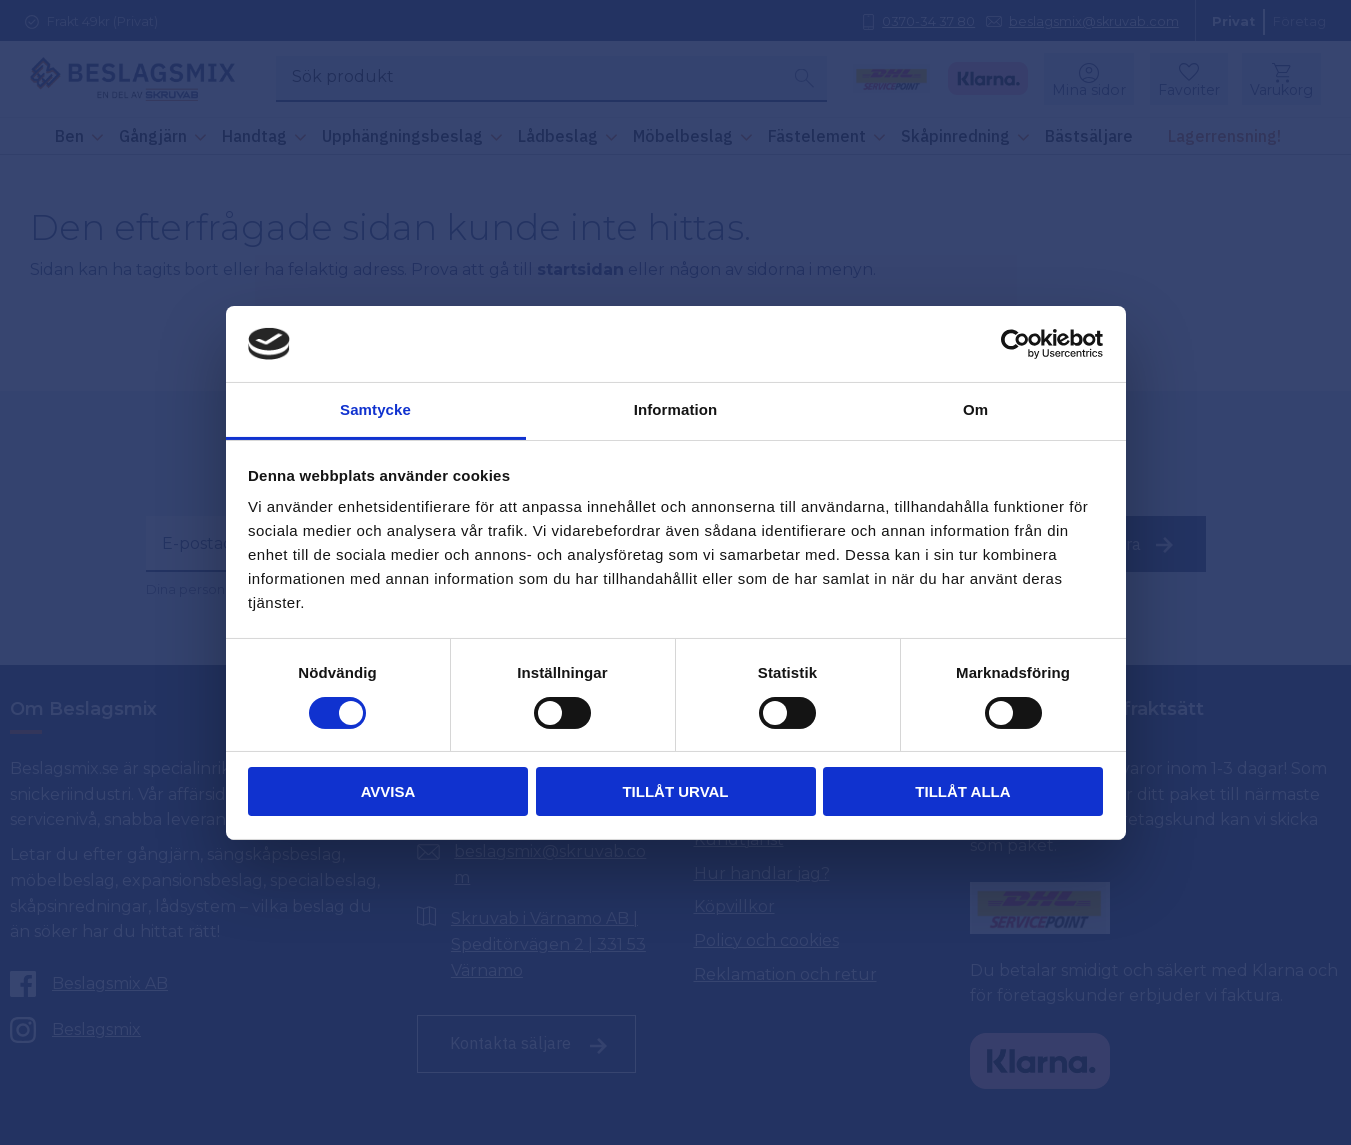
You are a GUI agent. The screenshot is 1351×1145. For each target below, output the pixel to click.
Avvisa (388, 791)
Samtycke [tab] (375, 409)
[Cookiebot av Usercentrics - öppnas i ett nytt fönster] (1015, 344)
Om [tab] (975, 409)
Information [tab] (676, 409)
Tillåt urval (675, 791)
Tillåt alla (962, 791)
